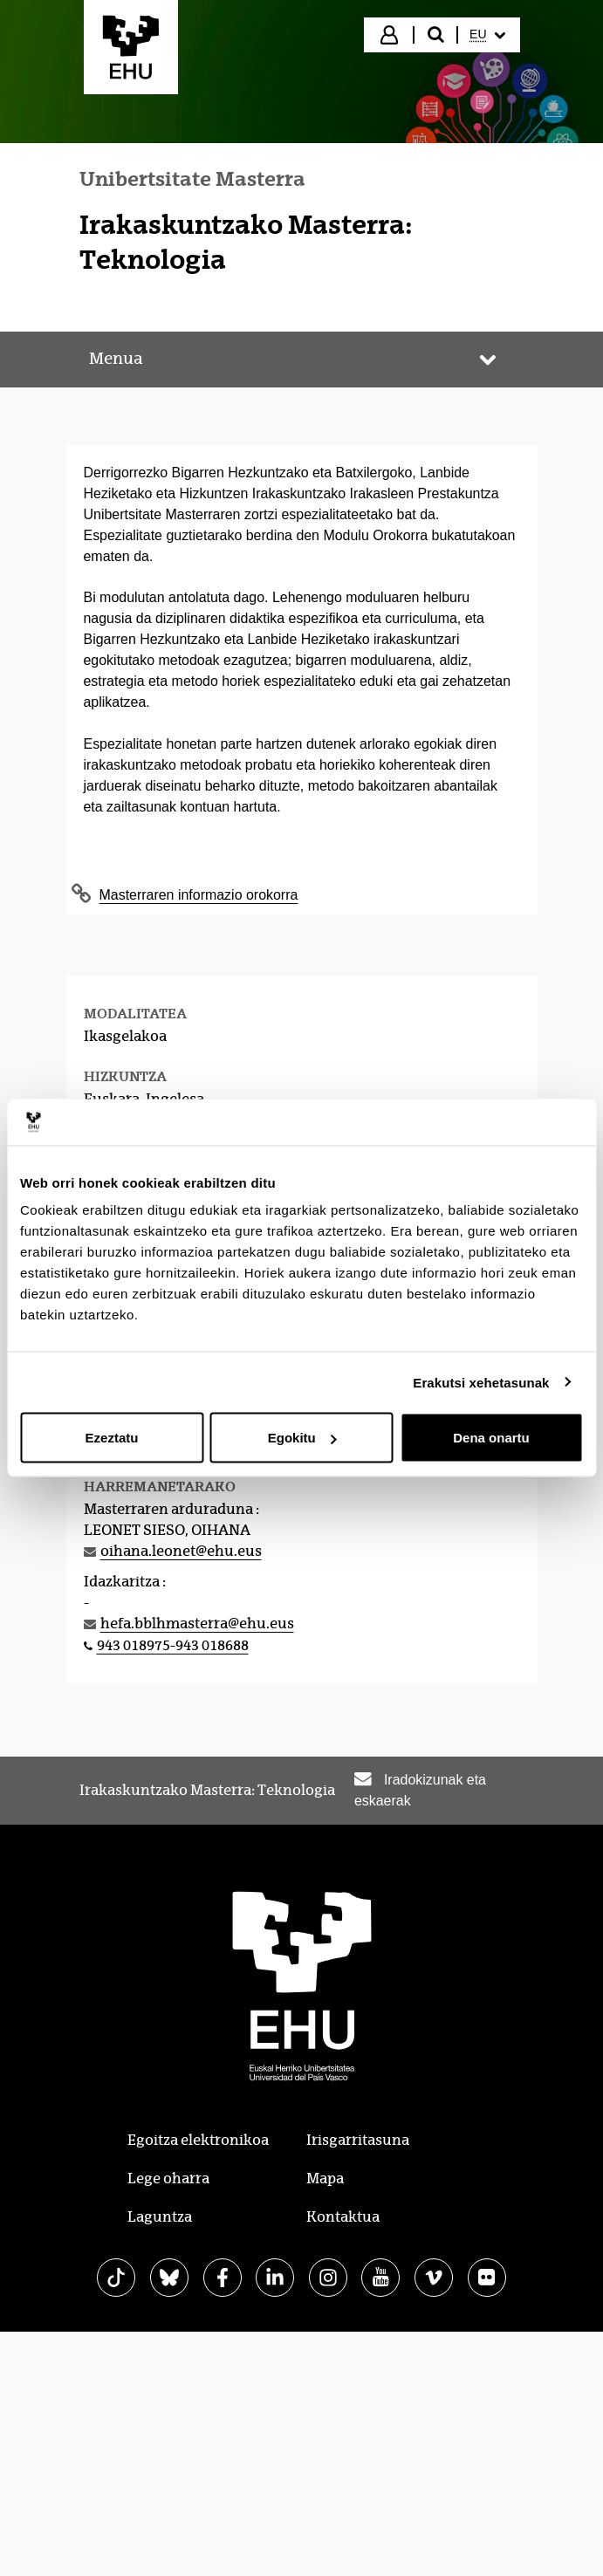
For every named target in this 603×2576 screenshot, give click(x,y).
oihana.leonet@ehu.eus (181, 1551)
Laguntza (159, 2217)
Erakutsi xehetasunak (481, 1381)
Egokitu (302, 1437)
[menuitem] (486, 34)
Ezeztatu (112, 1437)
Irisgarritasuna (357, 2140)
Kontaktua (343, 2217)
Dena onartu (491, 1437)
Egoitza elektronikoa (198, 2140)
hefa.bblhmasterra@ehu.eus (197, 1623)
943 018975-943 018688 (173, 1645)
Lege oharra (168, 2178)
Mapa (325, 2178)
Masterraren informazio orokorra (198, 894)
